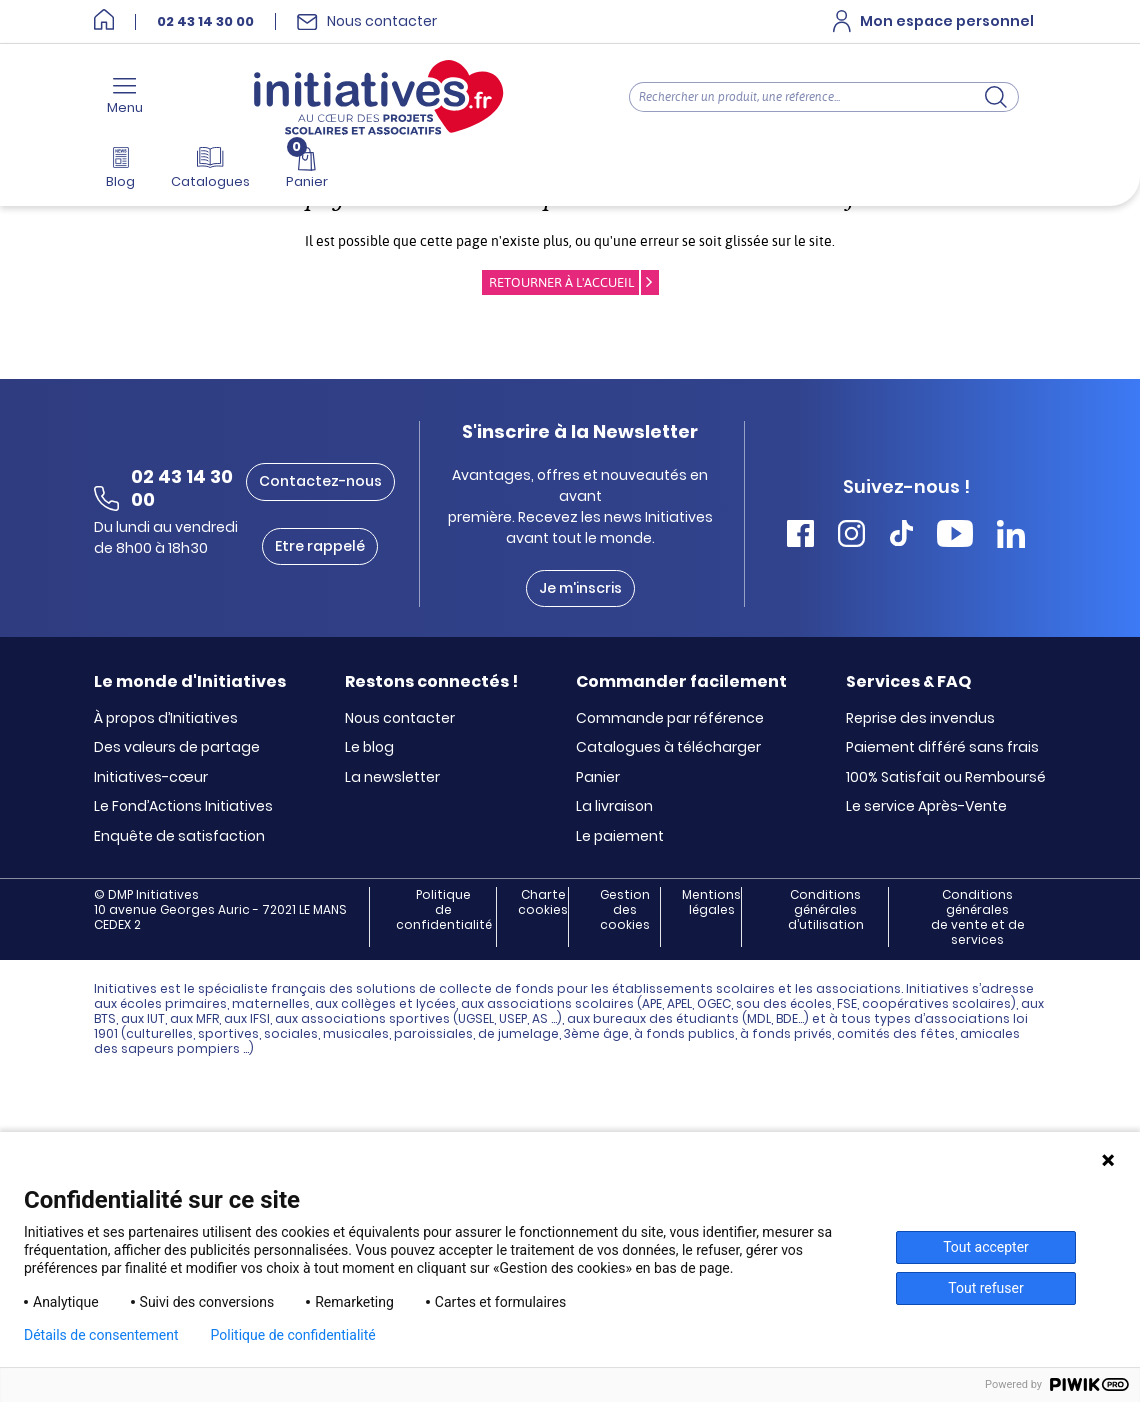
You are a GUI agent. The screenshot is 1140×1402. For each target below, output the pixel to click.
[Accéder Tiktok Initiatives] (901, 536)
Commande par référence (670, 719)
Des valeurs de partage (177, 748)
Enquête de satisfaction (179, 837)
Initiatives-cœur (151, 778)
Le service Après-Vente (926, 807)
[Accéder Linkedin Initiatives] (1011, 536)
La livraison (614, 807)
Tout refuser (985, 1288)
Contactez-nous (320, 481)
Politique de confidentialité (444, 910)
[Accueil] (104, 21)
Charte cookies (543, 902)
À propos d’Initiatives (166, 719)
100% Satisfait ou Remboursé (946, 778)
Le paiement (620, 837)
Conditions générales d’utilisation (826, 910)
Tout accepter (986, 1247)
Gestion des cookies (625, 910)
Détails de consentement (101, 1335)
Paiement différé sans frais (942, 748)
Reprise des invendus (920, 719)
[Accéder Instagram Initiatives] (851, 536)
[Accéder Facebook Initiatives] (800, 536)
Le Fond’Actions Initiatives (183, 807)
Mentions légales (711, 902)
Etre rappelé (320, 546)
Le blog (369, 748)
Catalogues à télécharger (668, 748)
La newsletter (392, 778)
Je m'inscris (580, 588)
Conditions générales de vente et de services (978, 917)
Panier (598, 778)
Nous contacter (400, 719)
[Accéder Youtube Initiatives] (955, 536)
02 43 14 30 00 (205, 22)
